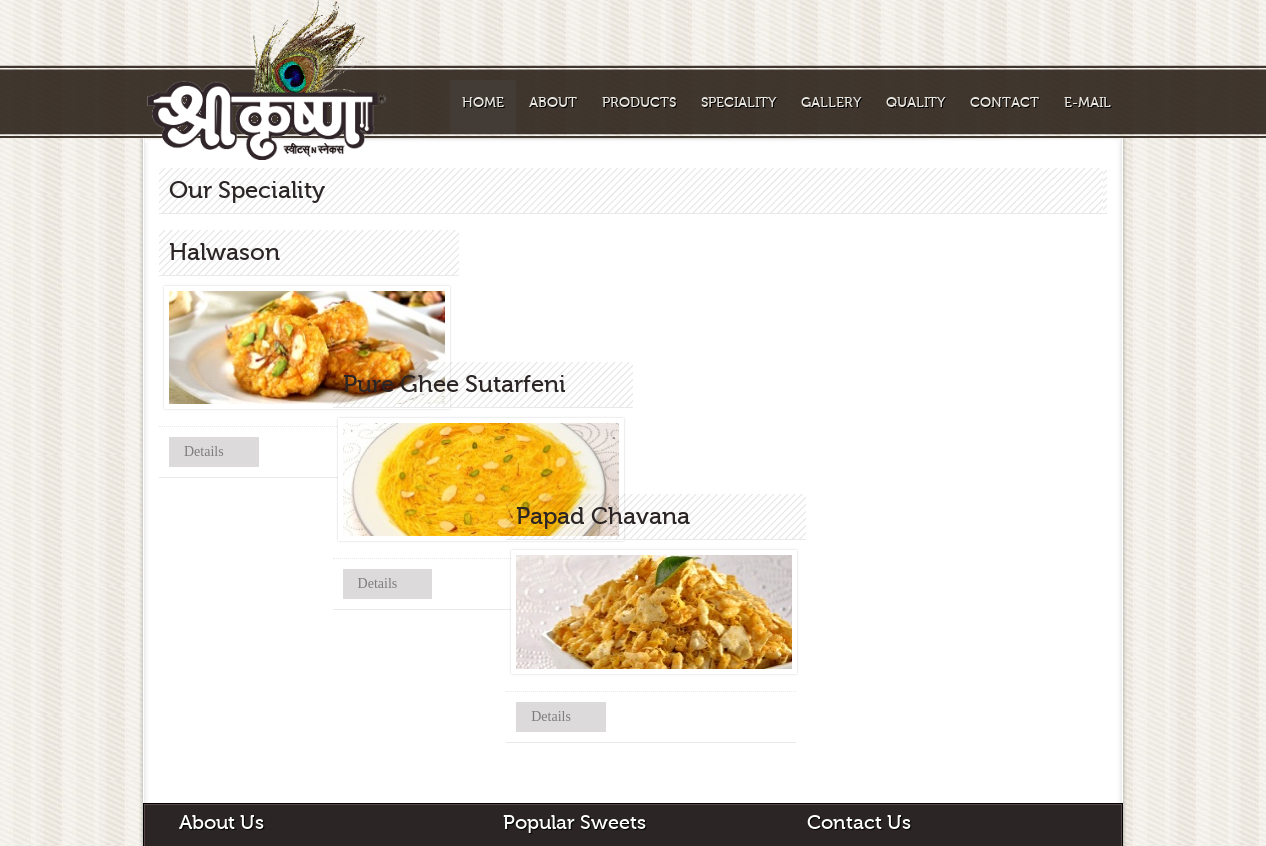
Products (639, 103)
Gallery (831, 103)
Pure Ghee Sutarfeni (557, 836)
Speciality (738, 103)
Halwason (529, 800)
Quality (915, 103)
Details (204, 451)
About (553, 103)
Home (483, 103)
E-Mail (1087, 103)
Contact (1004, 103)
